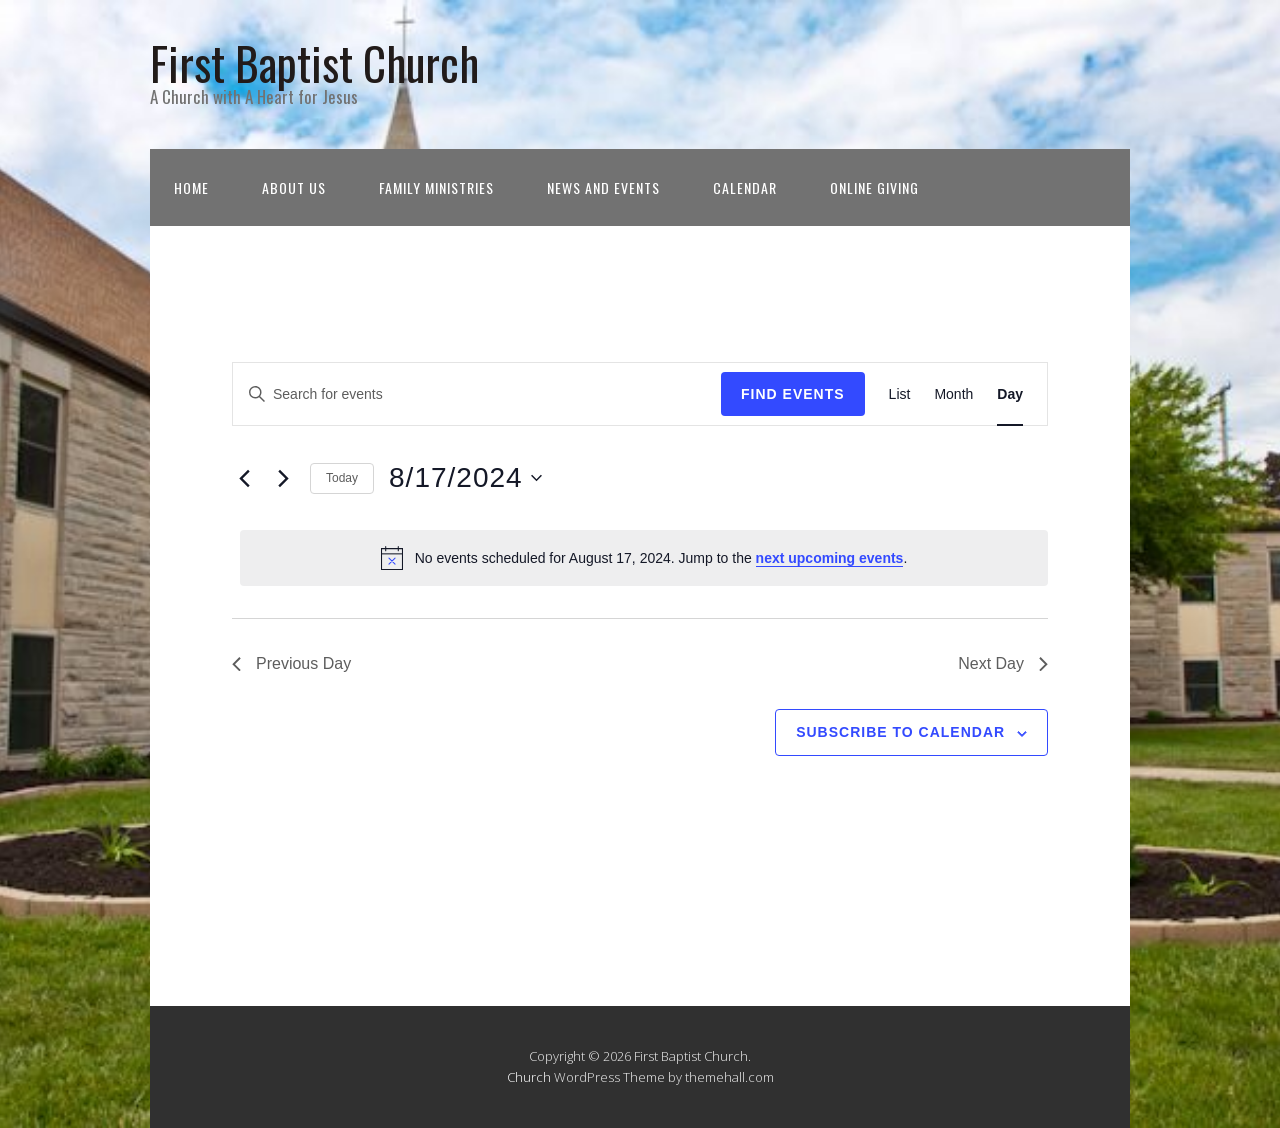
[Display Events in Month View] (953, 394)
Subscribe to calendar (900, 732)
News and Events (603, 187)
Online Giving (874, 187)
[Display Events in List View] (900, 394)
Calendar (745, 187)
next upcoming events (830, 558)
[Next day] (283, 478)
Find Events (793, 394)
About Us (294, 187)
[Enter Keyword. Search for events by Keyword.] (477, 394)
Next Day (1003, 663)
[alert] (644, 558)
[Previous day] (244, 478)
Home (191, 187)
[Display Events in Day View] (1010, 394)
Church (529, 1077)
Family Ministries (436, 187)
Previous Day (291, 663)
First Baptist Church (314, 62)
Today (342, 478)
